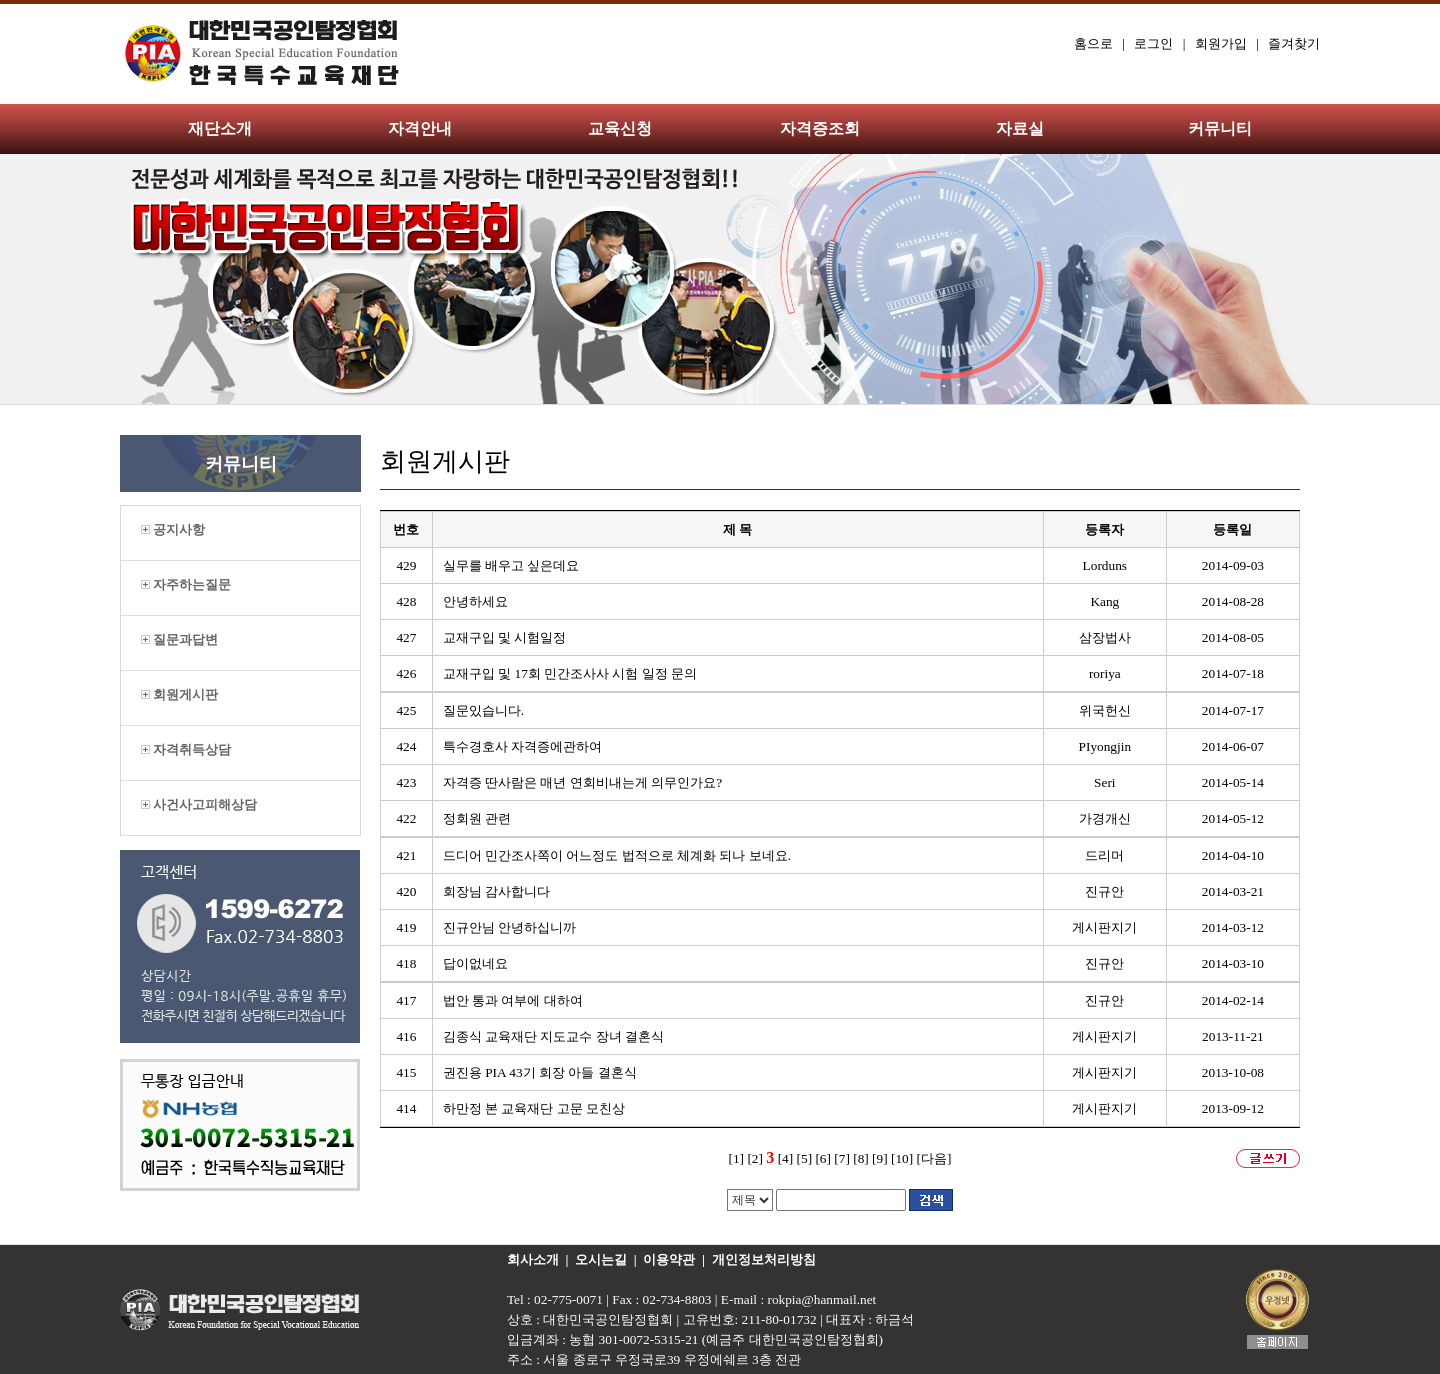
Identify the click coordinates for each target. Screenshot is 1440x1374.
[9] (880, 1158)
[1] (737, 1158)
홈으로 (1093, 43)
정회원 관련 (477, 818)
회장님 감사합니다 (496, 891)
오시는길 (601, 1259)
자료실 (1020, 128)
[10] (902, 1158)
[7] (842, 1158)
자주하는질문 (186, 584)
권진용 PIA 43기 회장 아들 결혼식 (540, 1072)
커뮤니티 (1220, 128)
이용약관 (669, 1259)
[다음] (934, 1158)
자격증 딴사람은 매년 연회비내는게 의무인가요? (582, 782)
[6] (823, 1158)
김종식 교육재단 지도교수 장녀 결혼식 (553, 1036)
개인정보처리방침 (764, 1259)
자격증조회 (820, 128)
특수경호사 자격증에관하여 (522, 746)
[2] (755, 1158)
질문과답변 (179, 639)
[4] (786, 1158)
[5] (805, 1158)
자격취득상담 (186, 749)
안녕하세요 (475, 601)
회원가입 (1221, 43)
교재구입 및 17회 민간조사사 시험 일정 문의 (570, 673)
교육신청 (620, 128)
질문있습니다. (483, 710)
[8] (861, 1158)
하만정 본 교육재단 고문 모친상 (534, 1108)
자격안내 (420, 128)
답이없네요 (475, 963)
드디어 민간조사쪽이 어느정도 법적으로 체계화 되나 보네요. (617, 855)
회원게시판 (179, 694)
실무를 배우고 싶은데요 (511, 565)
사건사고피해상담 (199, 804)
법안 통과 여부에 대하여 (513, 1000)
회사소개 (533, 1259)
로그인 (1153, 43)
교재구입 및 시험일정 (505, 637)
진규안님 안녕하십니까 (509, 927)
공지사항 (173, 529)
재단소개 (220, 128)
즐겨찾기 (1294, 43)
